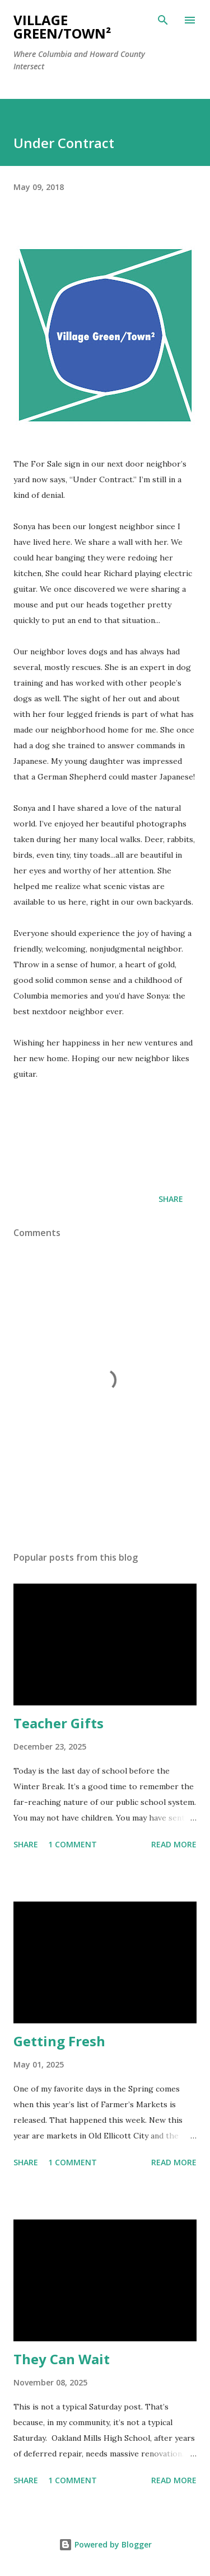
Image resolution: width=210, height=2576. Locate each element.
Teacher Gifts (58, 1723)
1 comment (72, 1844)
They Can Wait (61, 2359)
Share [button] (170, 1199)
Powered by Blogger (105, 2544)
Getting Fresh (59, 2041)
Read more (174, 1844)
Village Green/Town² (62, 26)
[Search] (163, 20)
